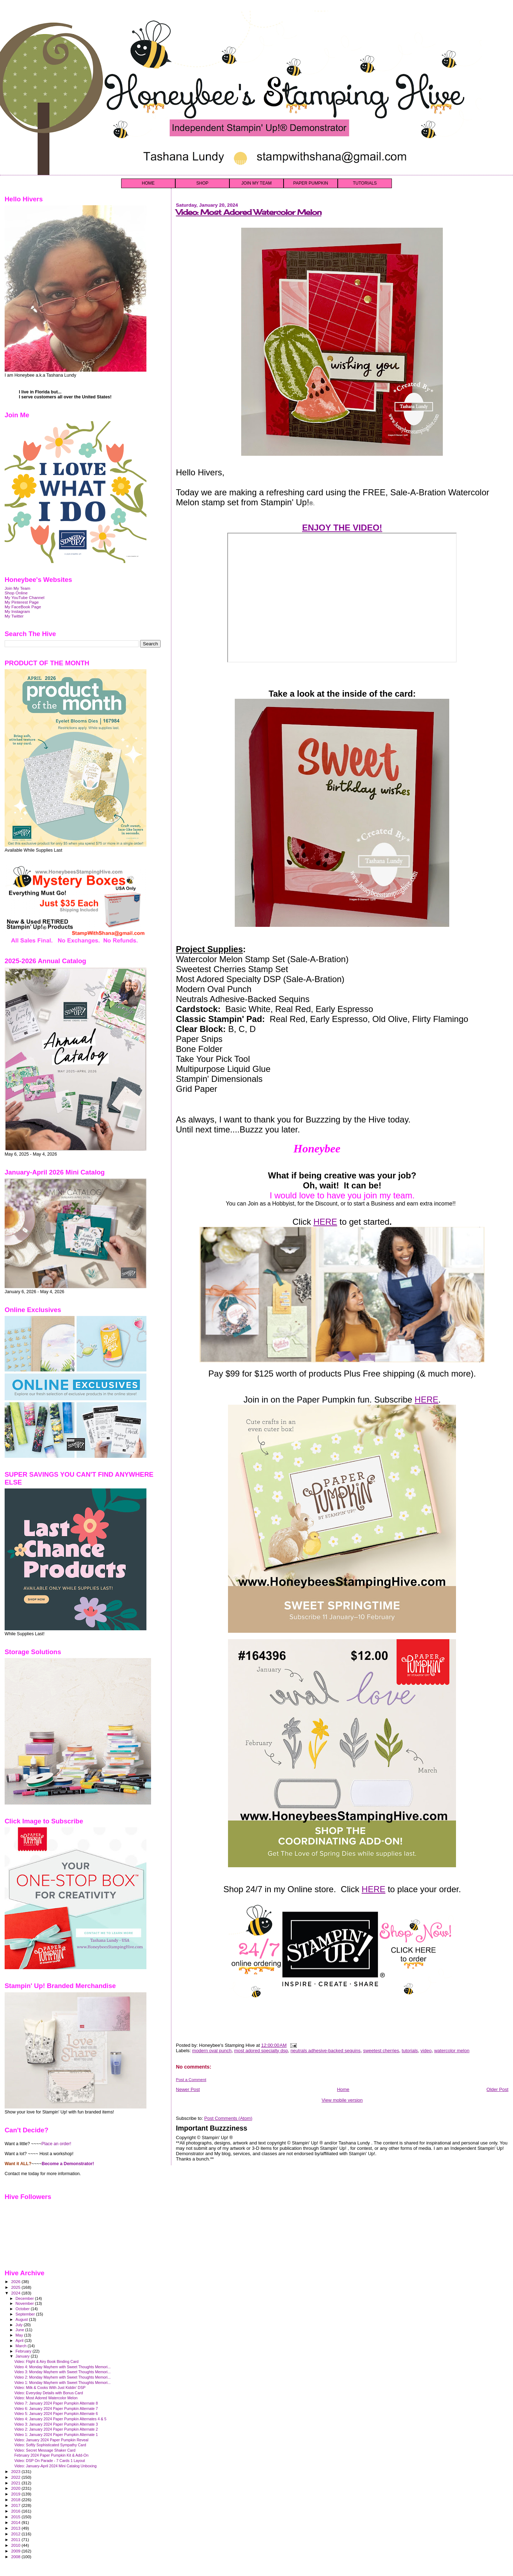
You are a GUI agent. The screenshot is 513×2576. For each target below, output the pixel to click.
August (22, 2319)
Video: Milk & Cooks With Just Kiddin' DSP (50, 2387)
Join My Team (17, 588)
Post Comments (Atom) (228, 2118)
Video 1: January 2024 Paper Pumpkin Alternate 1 (56, 2434)
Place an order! (56, 2143)
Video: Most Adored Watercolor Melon (248, 212)
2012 (16, 2533)
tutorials (410, 2050)
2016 (16, 2511)
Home (343, 2089)
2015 (16, 2516)
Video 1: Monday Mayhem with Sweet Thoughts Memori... (62, 2382)
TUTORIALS (365, 183)
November (25, 2303)
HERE (325, 1222)
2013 (16, 2528)
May (20, 2335)
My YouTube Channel (25, 597)
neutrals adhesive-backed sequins (325, 2050)
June (20, 2330)
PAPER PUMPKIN (310, 183)
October (23, 2309)
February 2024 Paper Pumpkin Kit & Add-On (51, 2455)
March (22, 2346)
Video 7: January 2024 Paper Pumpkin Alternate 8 (56, 2403)
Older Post (497, 2089)
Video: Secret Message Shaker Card (45, 2450)
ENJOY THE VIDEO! (342, 527)
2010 (16, 2545)
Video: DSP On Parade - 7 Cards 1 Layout (49, 2460)
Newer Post (188, 2089)
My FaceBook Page (23, 606)
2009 (16, 2551)
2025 (16, 2287)
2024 (16, 2293)
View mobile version (342, 2100)
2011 (16, 2539)
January (23, 2356)
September (26, 2314)
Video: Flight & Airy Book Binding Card (46, 2361)
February (24, 2351)
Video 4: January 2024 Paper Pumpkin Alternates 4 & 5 (60, 2419)
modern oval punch (212, 2050)
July (20, 2325)
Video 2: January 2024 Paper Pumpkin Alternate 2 (56, 2429)
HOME (148, 183)
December (25, 2298)
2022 (16, 2477)
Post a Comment (191, 2079)
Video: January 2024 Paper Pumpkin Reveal (51, 2440)
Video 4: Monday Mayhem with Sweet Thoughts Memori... (62, 2367)
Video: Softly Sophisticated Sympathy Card (50, 2445)
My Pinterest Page (22, 602)
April (20, 2340)
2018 (16, 2499)
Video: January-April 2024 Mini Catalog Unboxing (55, 2466)
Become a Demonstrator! (68, 2163)
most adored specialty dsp (261, 2050)
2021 (16, 2483)
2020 (16, 2488)
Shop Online (16, 592)
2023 (16, 2471)
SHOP (202, 183)
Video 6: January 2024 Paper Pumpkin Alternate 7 (56, 2408)
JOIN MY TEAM (257, 183)
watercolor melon (452, 2050)
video (425, 2050)
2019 (16, 2494)
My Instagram (17, 611)
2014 (16, 2522)
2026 (16, 2281)
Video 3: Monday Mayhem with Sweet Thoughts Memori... (62, 2372)
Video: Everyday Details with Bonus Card (48, 2393)
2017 (16, 2505)
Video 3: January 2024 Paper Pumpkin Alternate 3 (56, 2424)
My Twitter (14, 616)
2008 (16, 2556)
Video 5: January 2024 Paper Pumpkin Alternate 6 (56, 2413)
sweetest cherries (381, 2050)
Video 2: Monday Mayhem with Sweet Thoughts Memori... (62, 2377)
